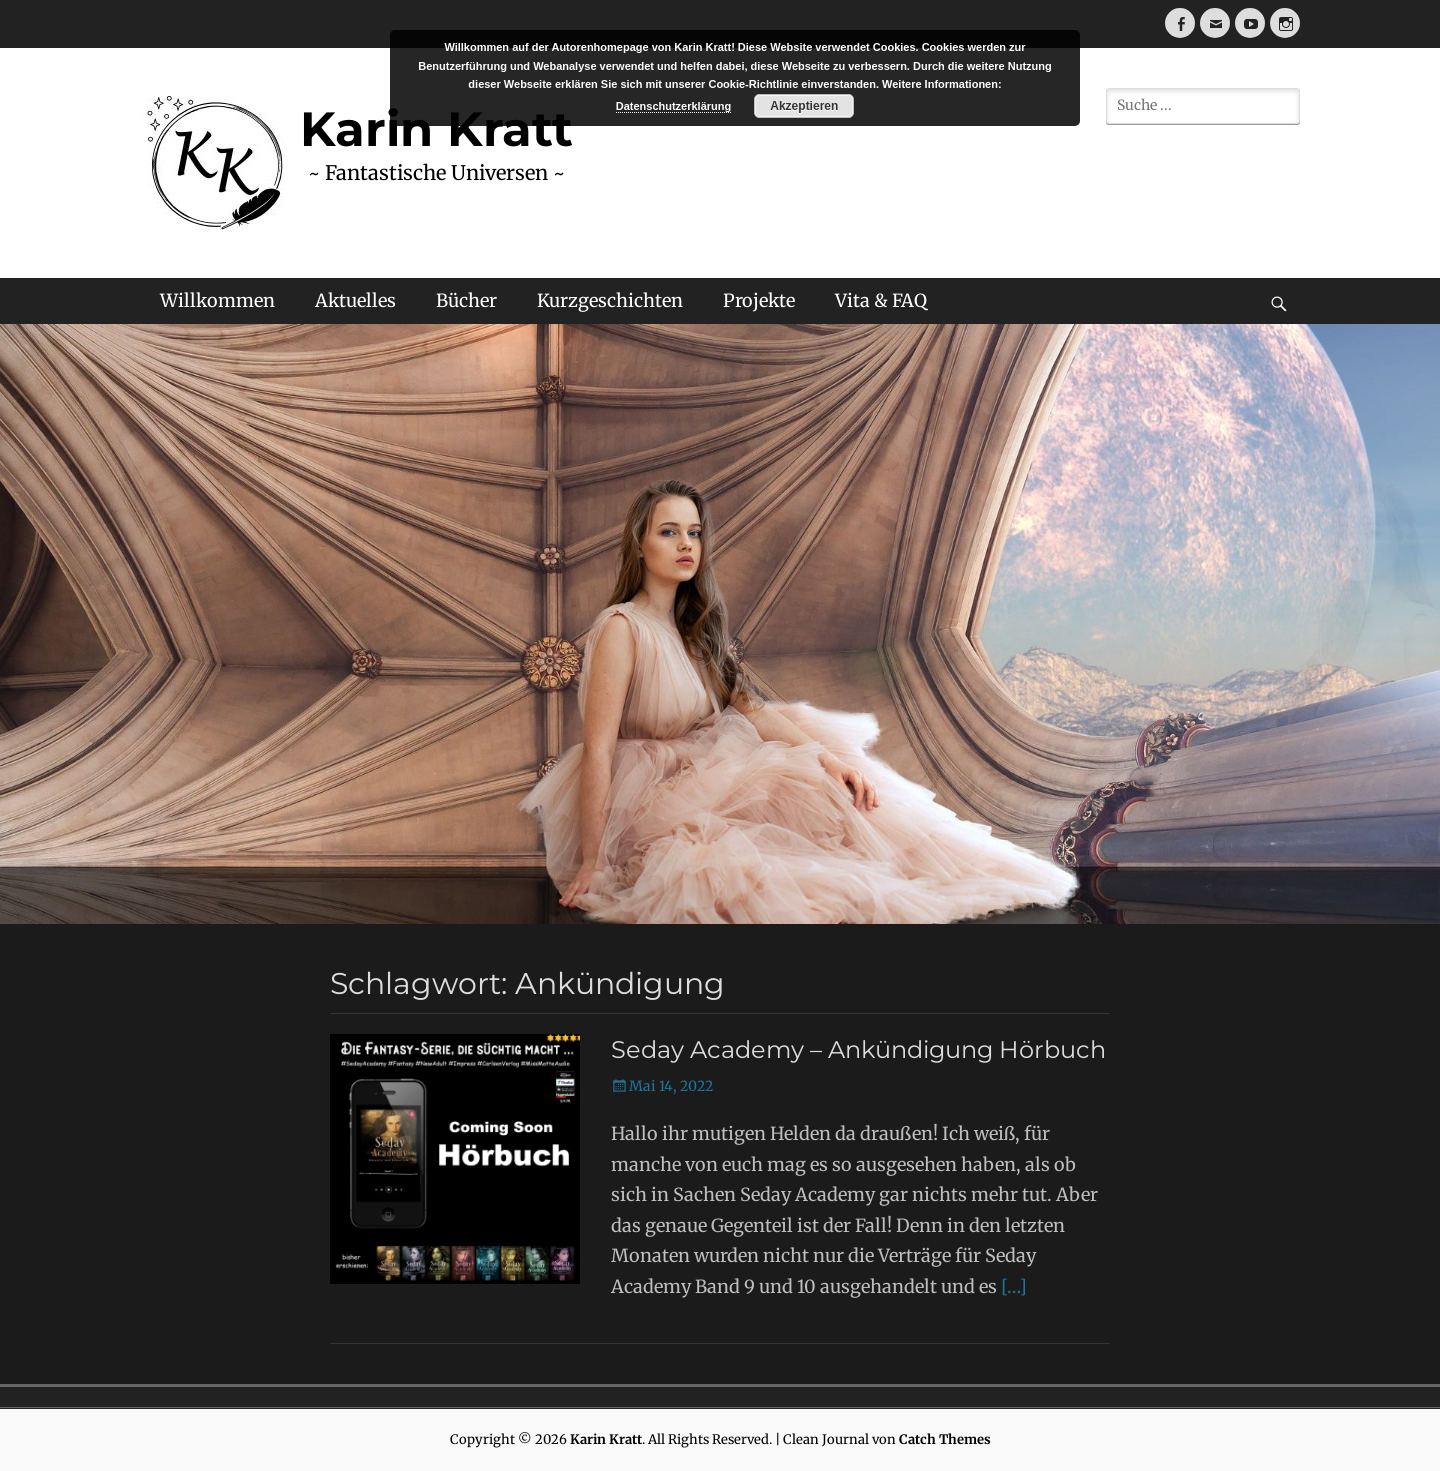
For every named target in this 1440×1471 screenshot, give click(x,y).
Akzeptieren (804, 106)
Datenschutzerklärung (674, 106)
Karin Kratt (606, 1439)
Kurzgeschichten (610, 300)
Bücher (466, 300)
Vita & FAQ (881, 300)
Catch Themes (945, 1439)
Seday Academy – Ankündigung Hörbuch (858, 1049)
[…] (1014, 1286)
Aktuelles (355, 300)
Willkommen (217, 300)
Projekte (759, 300)
